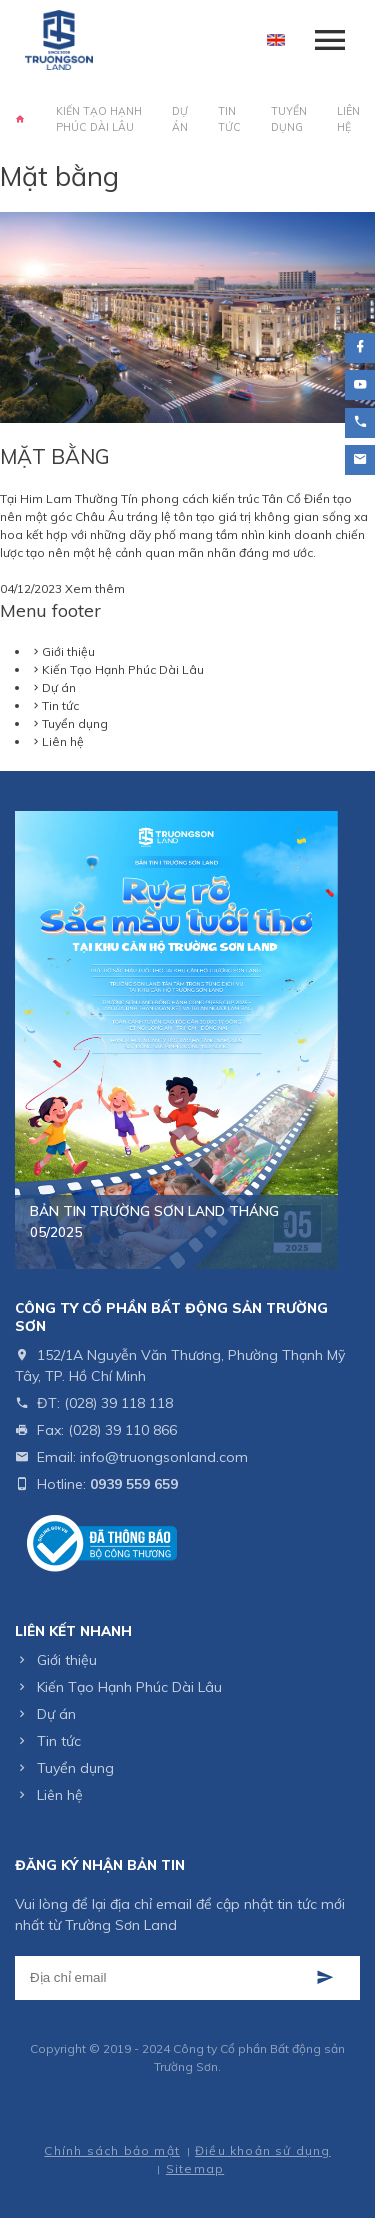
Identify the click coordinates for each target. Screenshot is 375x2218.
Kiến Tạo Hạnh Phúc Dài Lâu (99, 119)
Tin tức (229, 119)
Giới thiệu (68, 651)
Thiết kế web (145, 2122)
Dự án (180, 119)
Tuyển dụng (289, 119)
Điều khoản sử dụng (263, 2150)
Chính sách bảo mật (112, 2150)
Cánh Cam (236, 2122)
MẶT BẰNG (55, 456)
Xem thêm (95, 588)
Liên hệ (348, 119)
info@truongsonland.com (164, 1457)
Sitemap (195, 2168)
